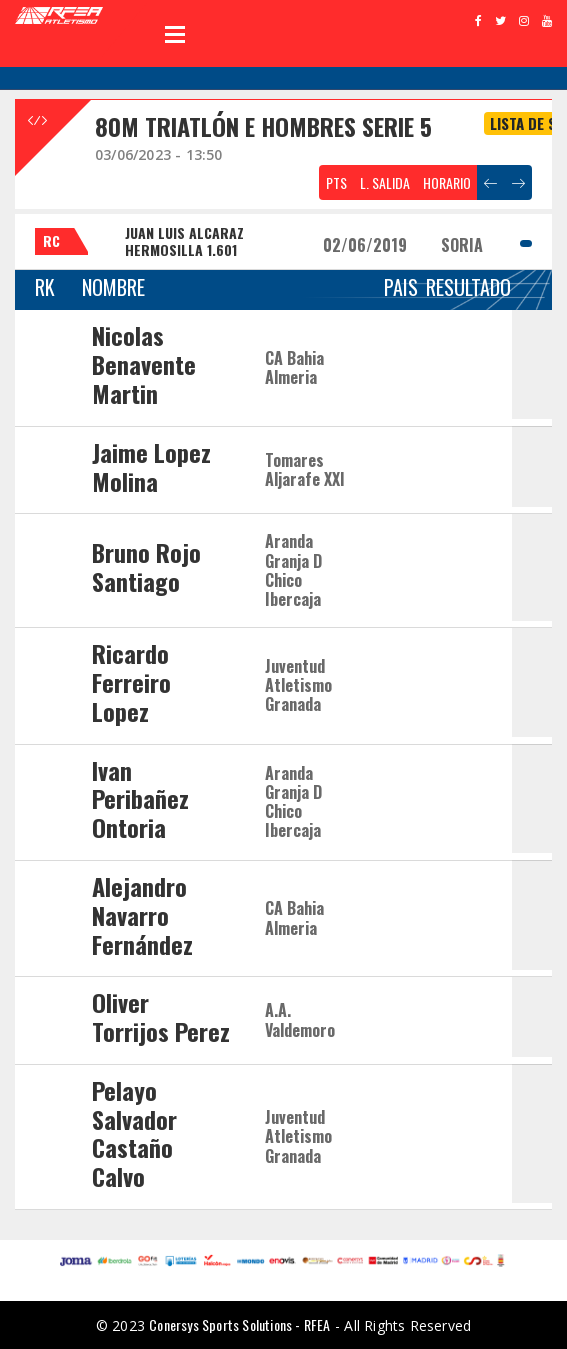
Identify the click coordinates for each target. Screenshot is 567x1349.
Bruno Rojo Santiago (146, 566)
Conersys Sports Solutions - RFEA (239, 1324)
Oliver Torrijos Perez (161, 1016)
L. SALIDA (385, 182)
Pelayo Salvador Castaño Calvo (134, 1133)
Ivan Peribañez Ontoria (140, 799)
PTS (336, 182)
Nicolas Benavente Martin (144, 364)
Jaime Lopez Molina (151, 466)
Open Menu (175, 34)
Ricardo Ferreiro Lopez (131, 682)
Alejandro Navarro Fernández (142, 915)
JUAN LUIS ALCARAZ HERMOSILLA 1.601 (184, 241)
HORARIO (447, 182)
